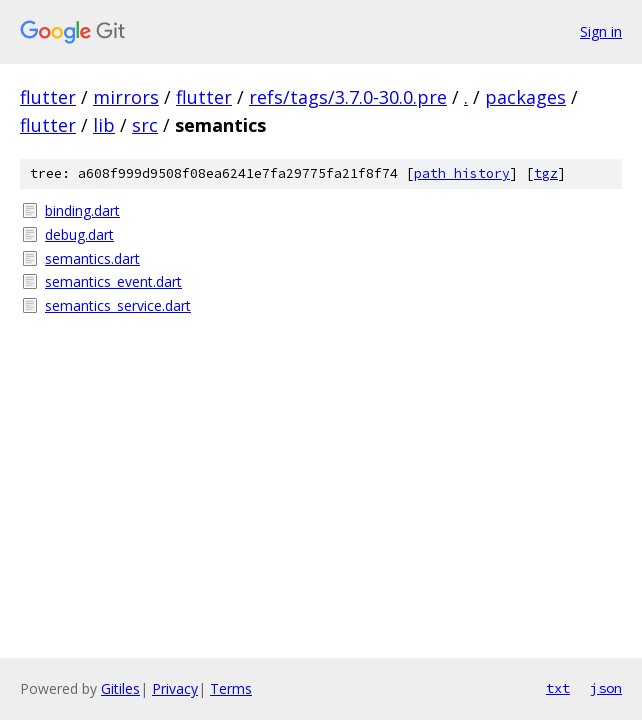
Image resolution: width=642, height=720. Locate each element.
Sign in (601, 31)
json (606, 688)
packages (525, 97)
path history (462, 173)
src (145, 125)
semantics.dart (92, 258)
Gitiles (120, 688)
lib (104, 125)
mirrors (126, 97)
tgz (546, 173)
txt (558, 688)
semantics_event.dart (113, 281)
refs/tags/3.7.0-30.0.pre (348, 97)
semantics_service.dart (118, 305)
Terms (231, 688)
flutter (48, 97)
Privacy (175, 688)
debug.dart (79, 234)
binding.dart (82, 210)
